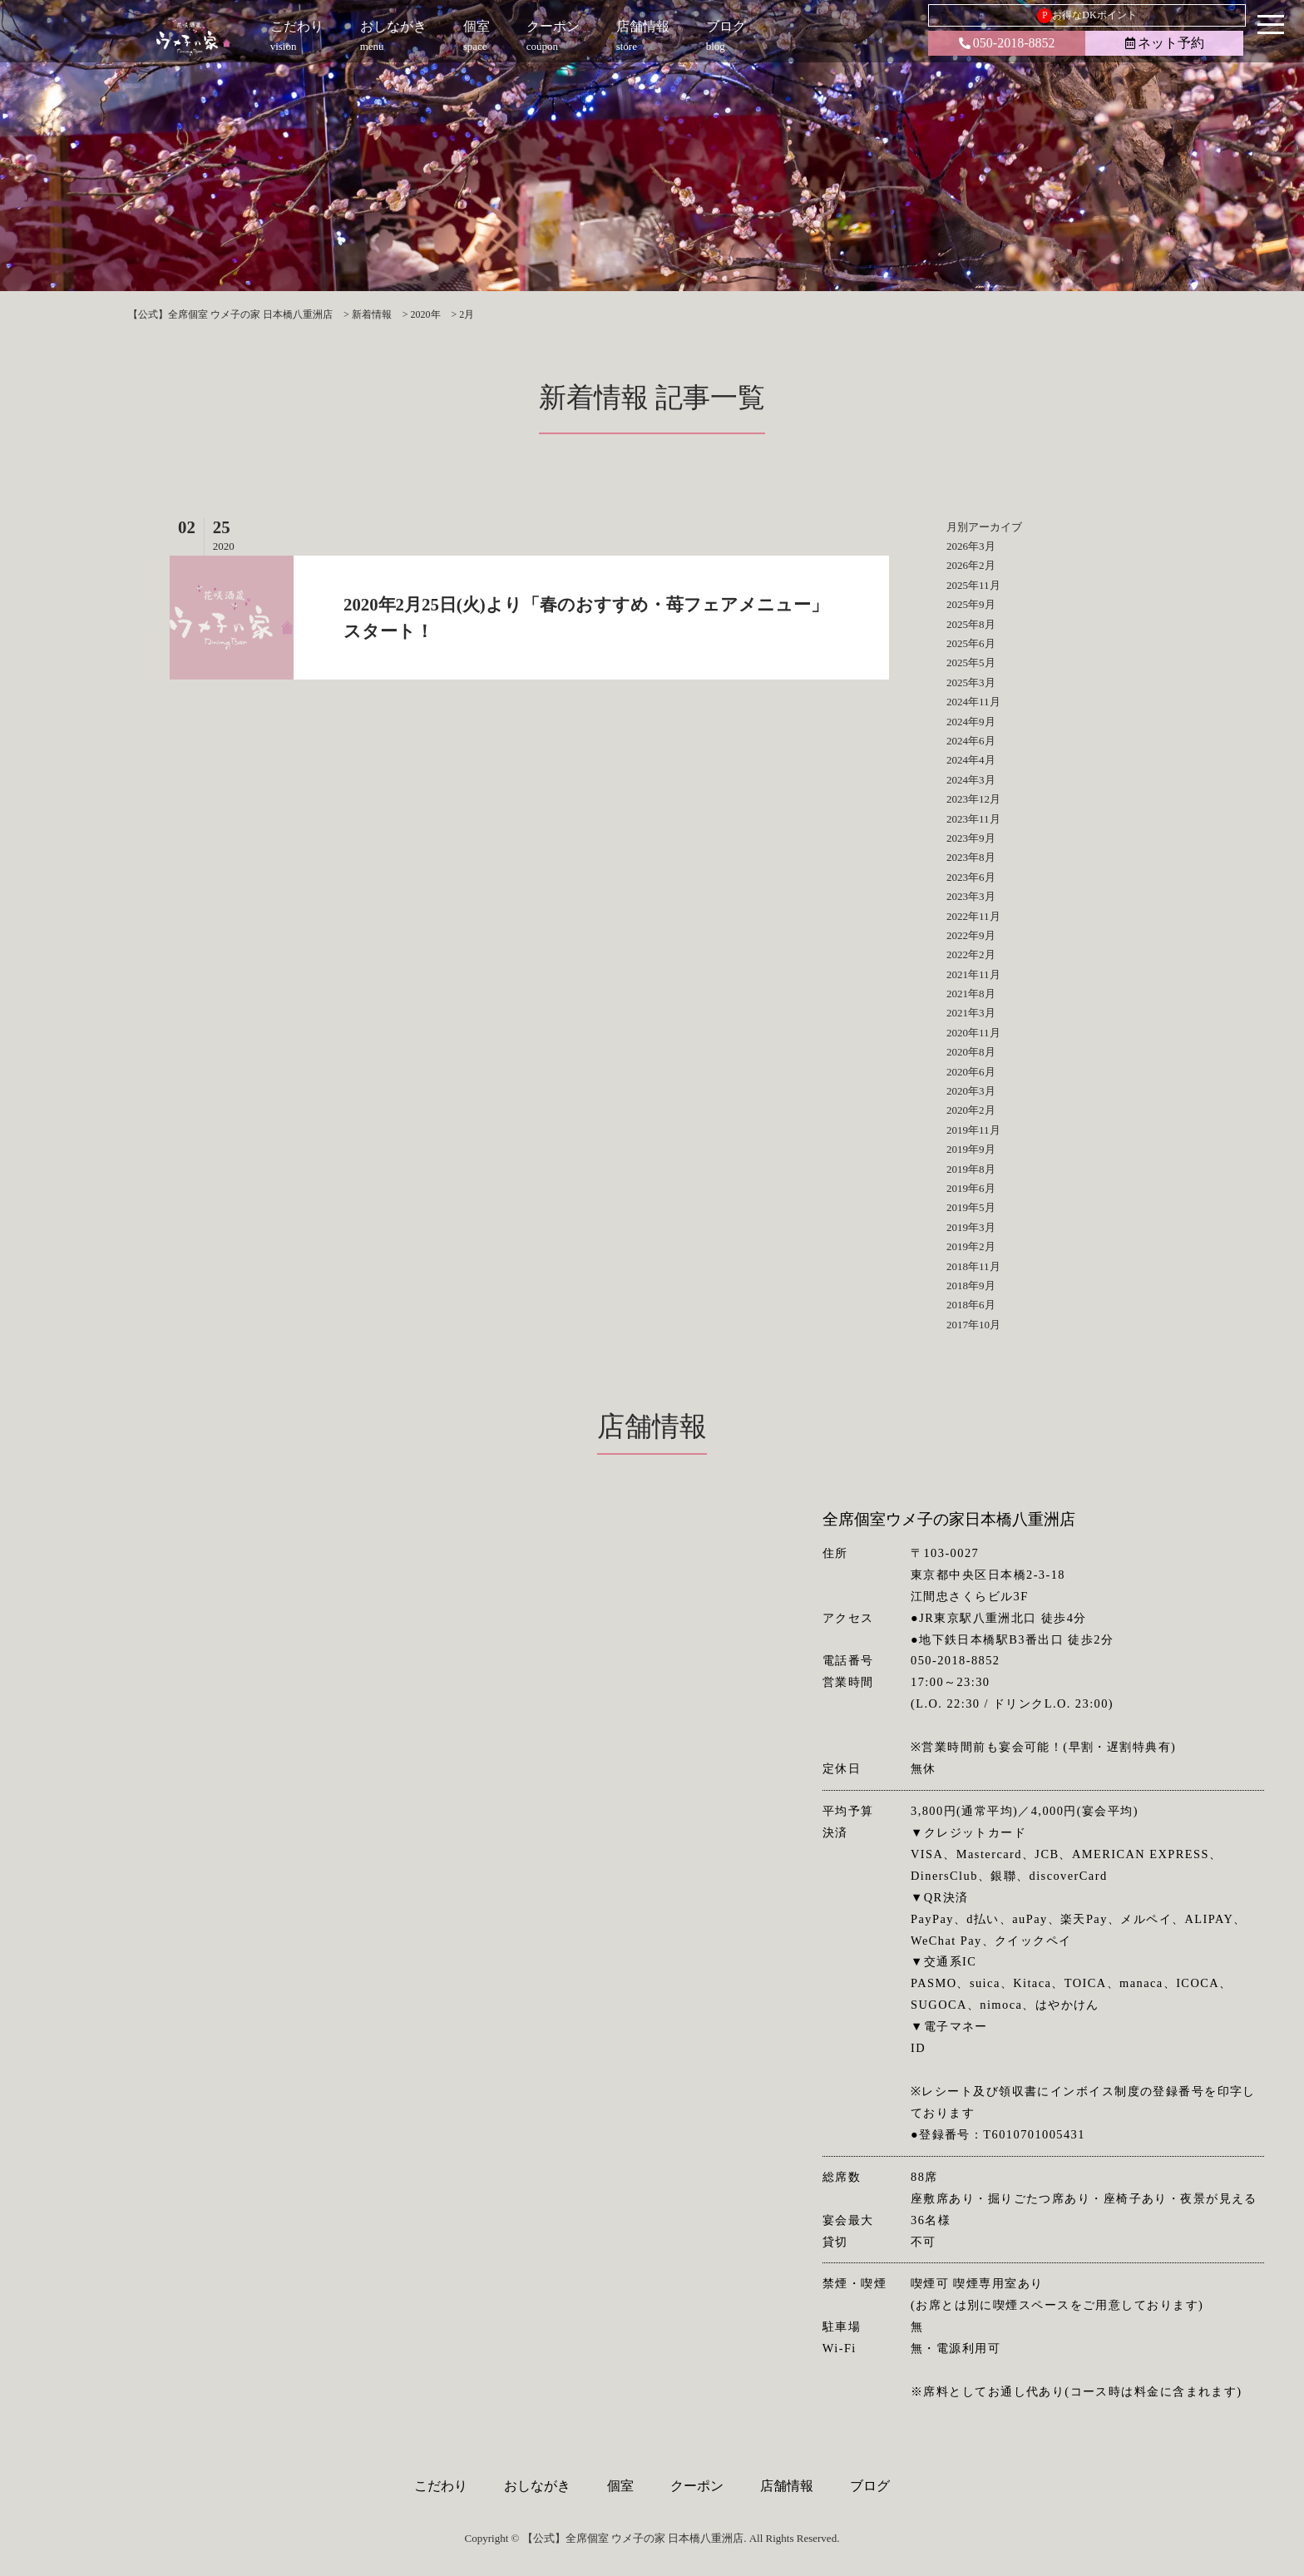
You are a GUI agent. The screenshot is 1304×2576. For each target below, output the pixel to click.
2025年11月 (973, 585)
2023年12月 (973, 799)
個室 (620, 2486)
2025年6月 (970, 643)
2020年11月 (973, 1032)
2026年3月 (970, 546)
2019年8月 (970, 1169)
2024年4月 (970, 760)
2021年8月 (970, 993)
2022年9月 (970, 935)
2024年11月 (973, 701)
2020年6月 (970, 1072)
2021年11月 (973, 974)
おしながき (537, 2486)
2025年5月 (970, 662)
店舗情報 (786, 2486)
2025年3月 (970, 682)
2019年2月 (970, 1246)
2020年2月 (970, 1110)
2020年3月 (970, 1091)
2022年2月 (970, 954)
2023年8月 (970, 857)
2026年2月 (970, 565)
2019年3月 (970, 1227)
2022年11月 (973, 916)
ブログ (870, 2486)
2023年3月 (970, 896)
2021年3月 (970, 1012)
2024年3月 (970, 780)
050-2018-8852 (1007, 43)
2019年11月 (973, 1130)
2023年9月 (970, 838)
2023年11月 (973, 819)
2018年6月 (970, 1304)
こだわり (440, 2486)
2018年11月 (973, 1266)
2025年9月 (970, 604)
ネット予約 (1164, 43)
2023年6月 (970, 877)
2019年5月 (970, 1207)
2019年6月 (970, 1188)
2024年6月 (970, 740)
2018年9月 (970, 1285)
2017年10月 (973, 1324)
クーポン (697, 2486)
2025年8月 (970, 624)
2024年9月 (970, 721)
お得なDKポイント (1086, 15)
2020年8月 (970, 1052)
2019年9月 (970, 1149)
